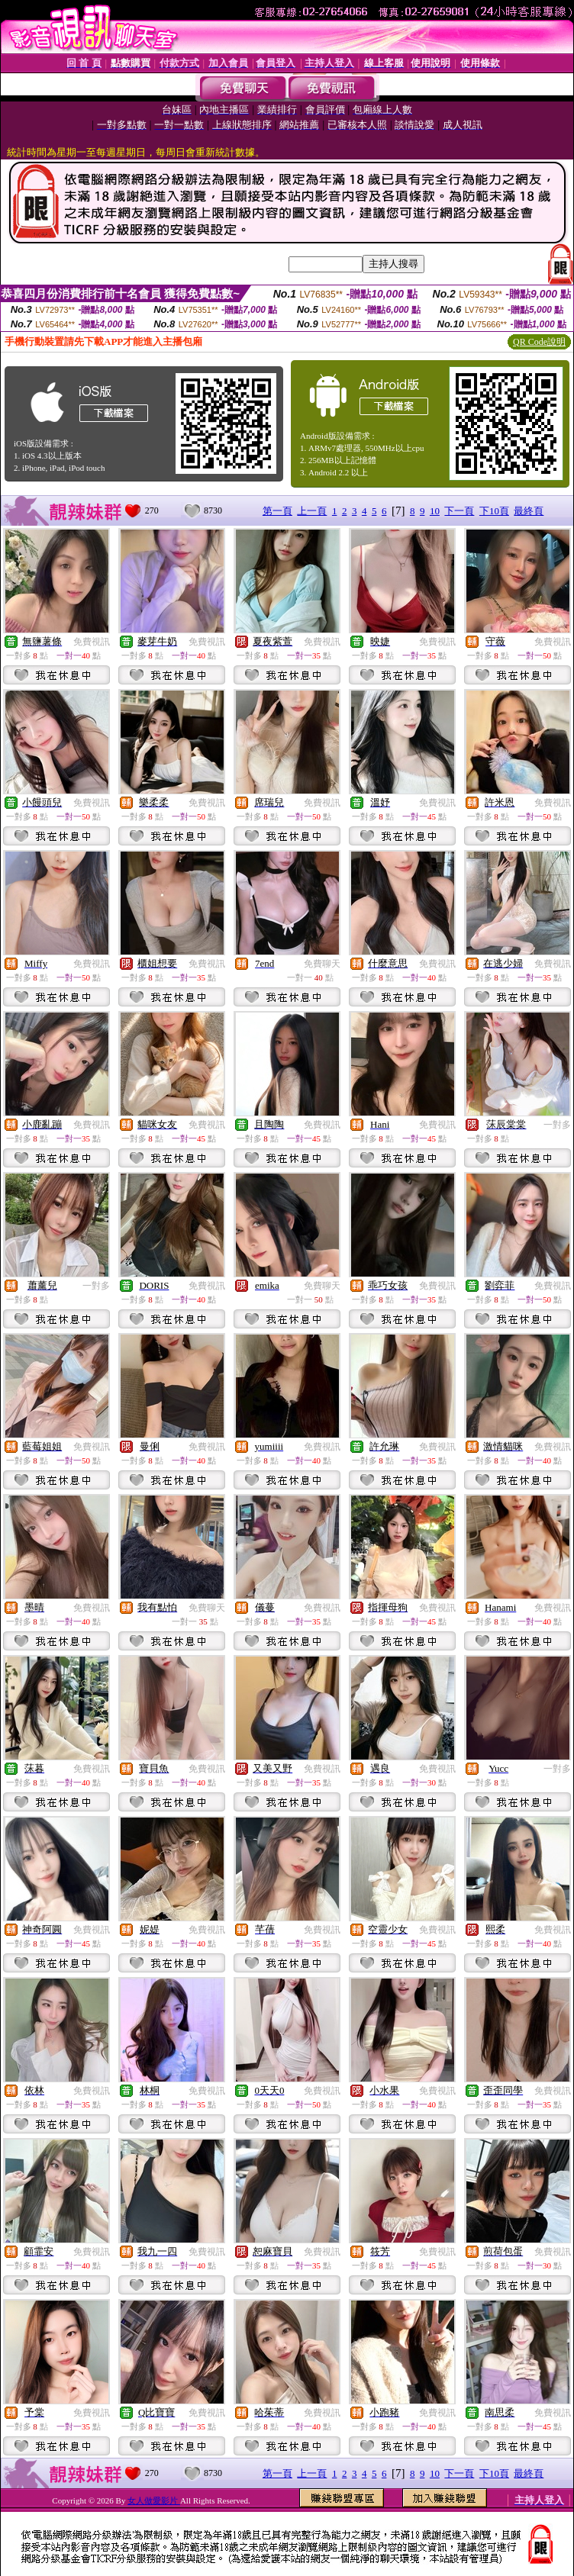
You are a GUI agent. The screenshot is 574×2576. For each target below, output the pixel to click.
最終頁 (528, 511)
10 (435, 511)
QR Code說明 (539, 341)
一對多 (557, 1124)
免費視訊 (91, 641)
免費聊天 (322, 963)
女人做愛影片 (153, 2500)
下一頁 (459, 511)
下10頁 (494, 511)
